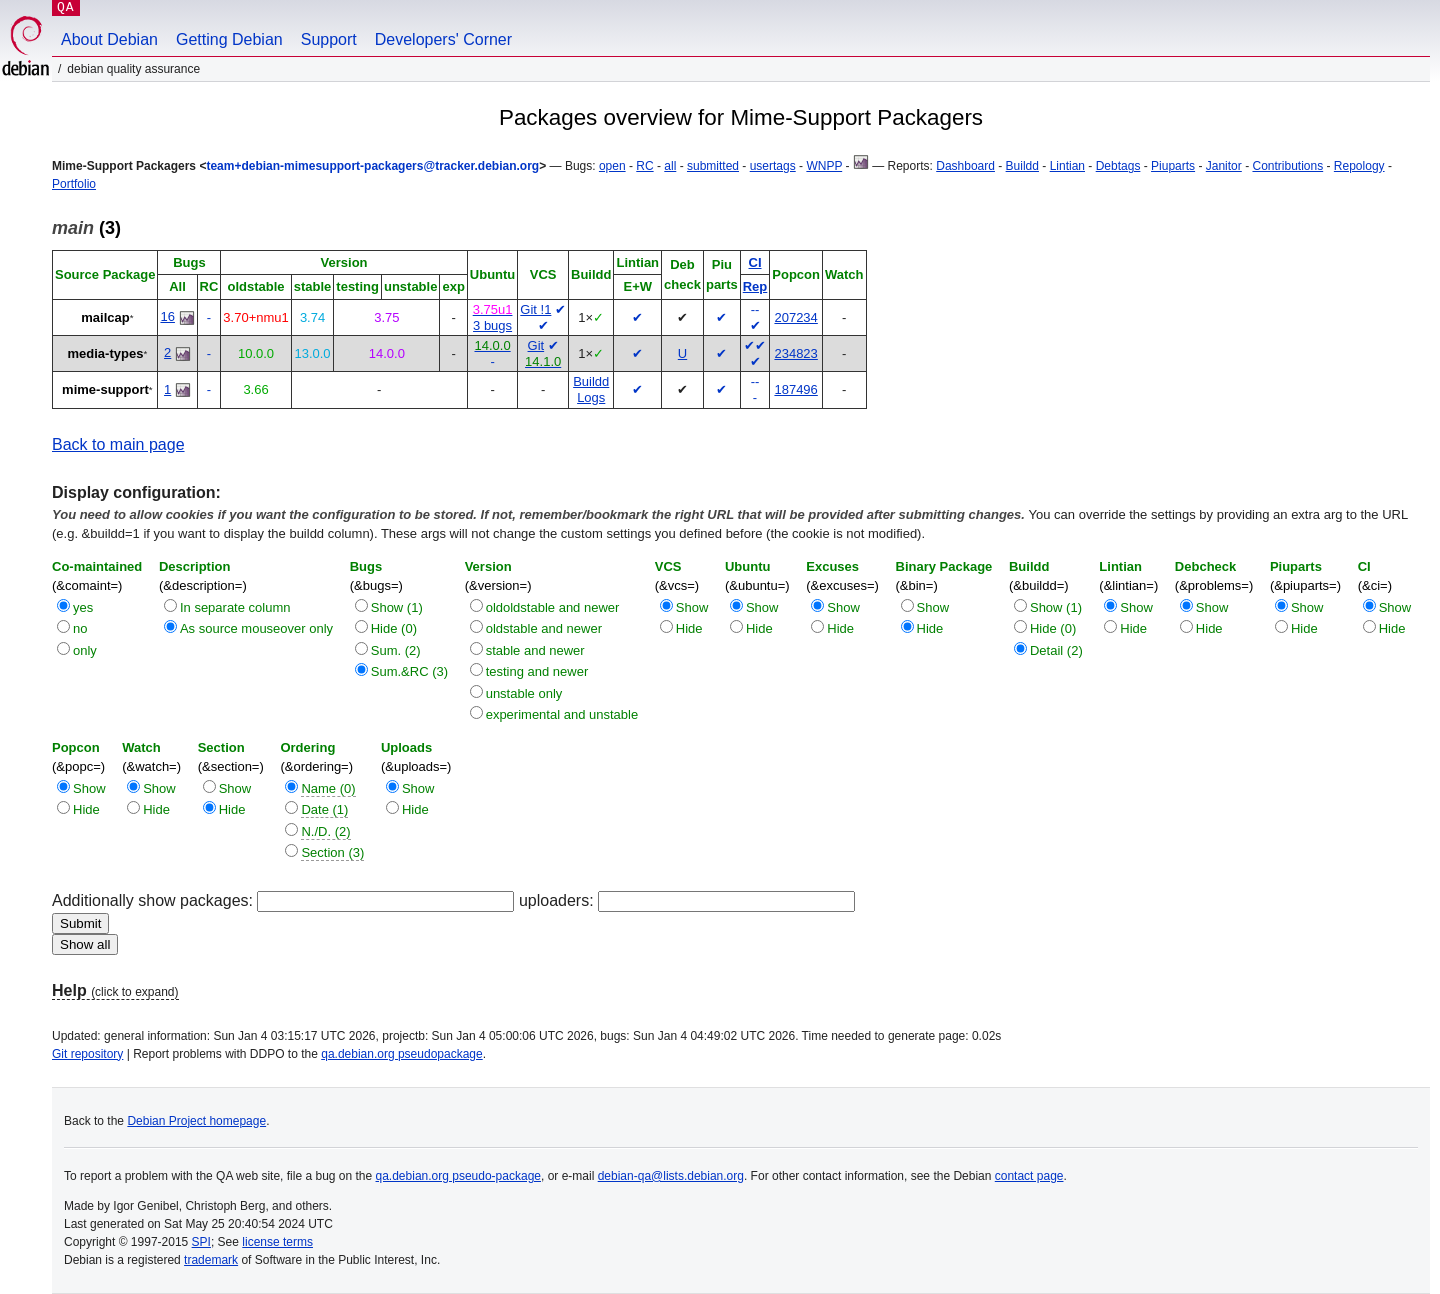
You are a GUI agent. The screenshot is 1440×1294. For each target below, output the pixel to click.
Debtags (1118, 166)
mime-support (105, 389)
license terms (277, 1242)
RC (644, 166)
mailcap (105, 317)
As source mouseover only (256, 628)
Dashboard (965, 166)
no (80, 628)
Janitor (1224, 166)
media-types (106, 353)
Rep (755, 286)
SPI (201, 1242)
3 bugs (492, 325)
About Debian (109, 39)
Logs (591, 397)
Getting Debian (229, 39)
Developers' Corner (443, 39)
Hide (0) (394, 628)
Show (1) (397, 607)
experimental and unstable (562, 714)
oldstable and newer (544, 628)
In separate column (235, 607)
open (612, 166)
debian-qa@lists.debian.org (671, 1176)
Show (692, 607)
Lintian (1067, 166)
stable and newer (535, 650)
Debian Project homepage (196, 1121)
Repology (1359, 166)
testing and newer (537, 671)
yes (83, 607)
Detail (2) (1056, 650)
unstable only (524, 693)
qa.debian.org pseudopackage (401, 1054)
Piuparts (1173, 166)
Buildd (1022, 166)
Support (329, 39)
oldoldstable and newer (553, 607)
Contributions (1287, 166)
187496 (795, 389)
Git (536, 345)
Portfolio (74, 184)
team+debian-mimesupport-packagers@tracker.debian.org (372, 166)
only (85, 650)
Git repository (87, 1054)
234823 (795, 353)
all (670, 166)
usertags (773, 166)
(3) (86, 228)
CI (755, 262)
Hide (689, 628)
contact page (1029, 1176)
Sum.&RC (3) (409, 671)
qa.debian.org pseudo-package (458, 1176)
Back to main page (118, 444)
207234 (795, 317)
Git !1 (535, 309)
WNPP (824, 166)
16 (167, 316)
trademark (211, 1260)
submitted (713, 166)
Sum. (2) (396, 650)
